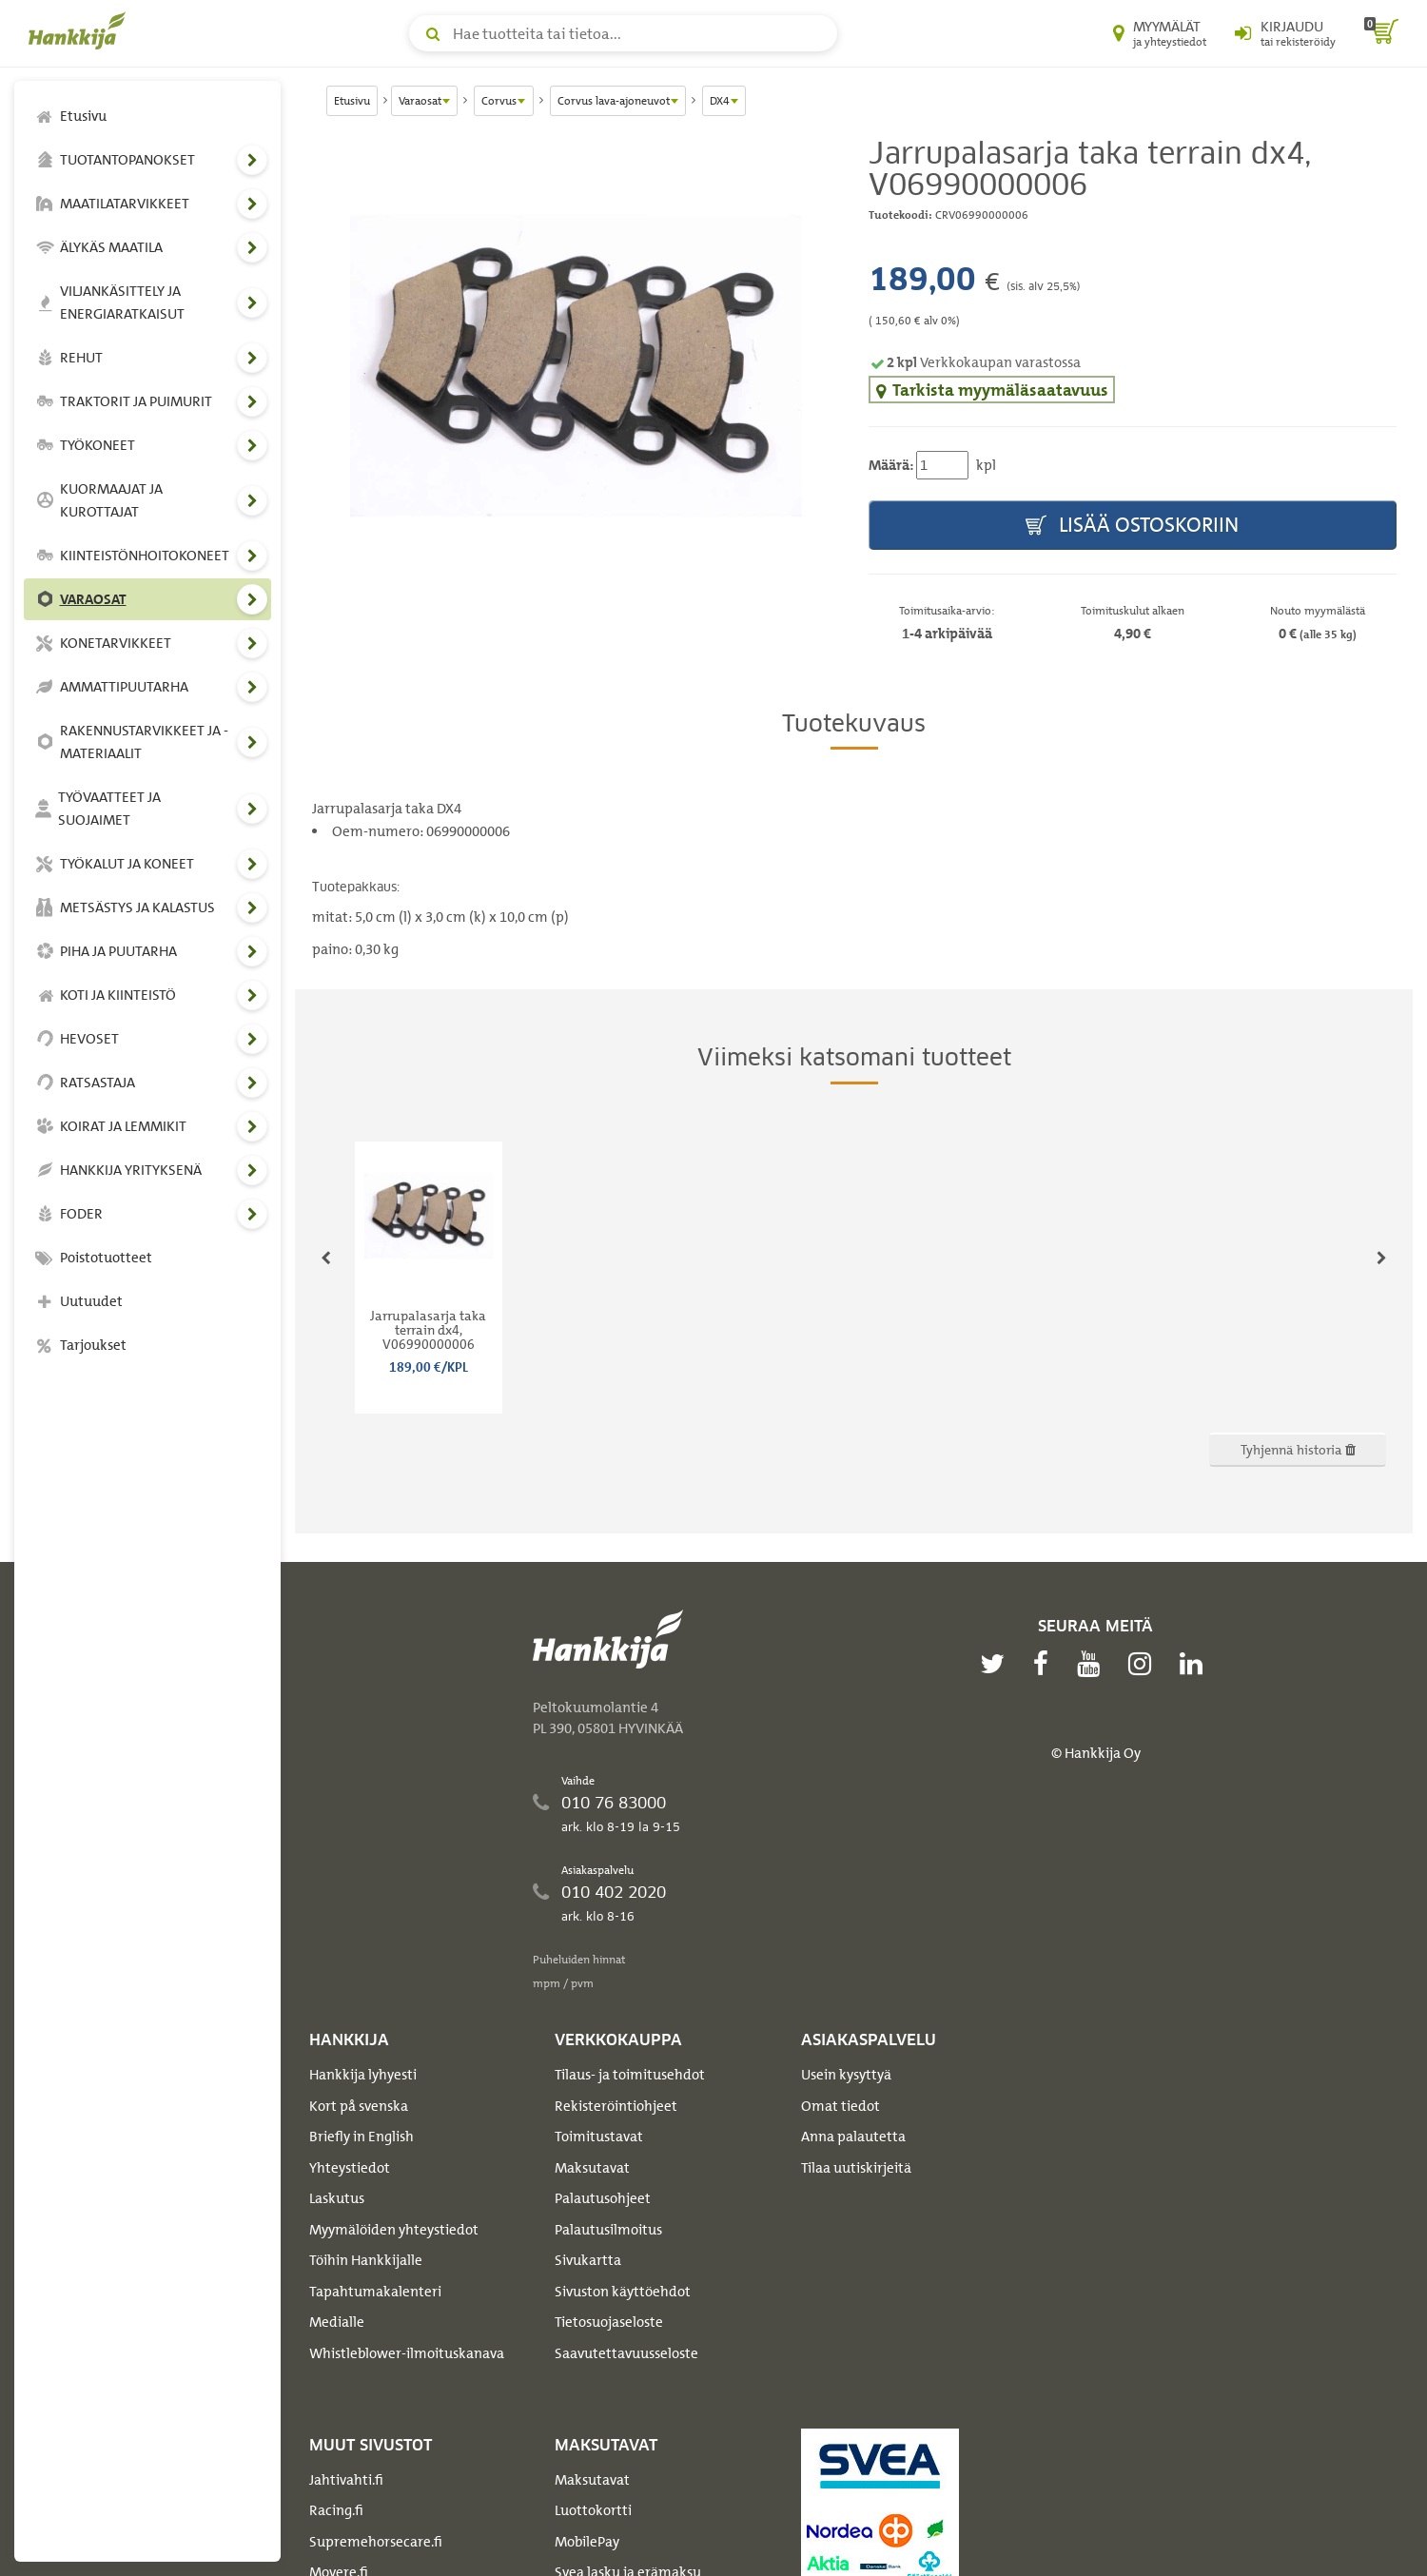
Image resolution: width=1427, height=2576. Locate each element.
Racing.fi (336, 2510)
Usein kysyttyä (846, 2074)
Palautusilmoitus (608, 2229)
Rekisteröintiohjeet (616, 2106)
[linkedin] (1196, 1663)
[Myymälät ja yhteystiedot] (1159, 33)
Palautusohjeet (603, 2198)
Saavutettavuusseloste (626, 2353)
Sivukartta (588, 2260)
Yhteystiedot (349, 2167)
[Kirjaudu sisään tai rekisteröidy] (1285, 33)
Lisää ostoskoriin (1132, 525)
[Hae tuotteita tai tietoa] (623, 33)
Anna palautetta (853, 2136)
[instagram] (1144, 1663)
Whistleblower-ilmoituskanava (406, 2353)
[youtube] (1093, 1663)
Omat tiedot (840, 2106)
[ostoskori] (1381, 33)
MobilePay (587, 2541)
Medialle (336, 2322)
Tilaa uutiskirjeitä (856, 2167)
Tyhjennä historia (1298, 1449)
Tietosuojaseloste (609, 2322)
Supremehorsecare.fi (375, 2541)
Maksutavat (592, 2167)
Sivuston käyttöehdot (623, 2291)
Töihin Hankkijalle (365, 2260)
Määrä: (891, 465)
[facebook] (1045, 1663)
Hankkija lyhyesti (363, 2074)
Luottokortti (593, 2510)
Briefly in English (361, 2136)
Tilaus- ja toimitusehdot (630, 2074)
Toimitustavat (599, 2136)
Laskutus (336, 2198)
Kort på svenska (358, 2106)
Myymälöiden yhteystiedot (394, 2229)
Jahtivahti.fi (346, 2479)
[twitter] (997, 1663)
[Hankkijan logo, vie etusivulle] (81, 30)
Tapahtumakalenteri (375, 2291)
